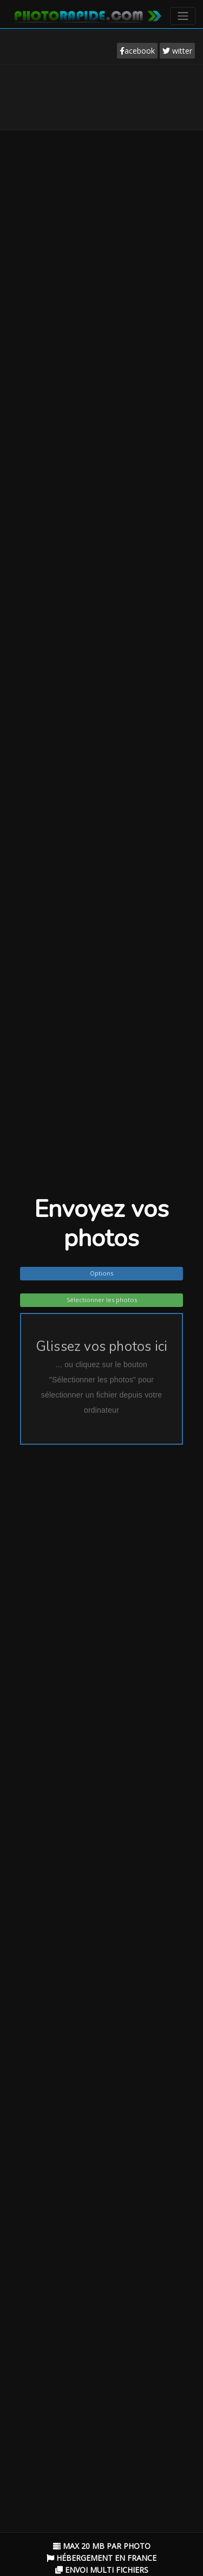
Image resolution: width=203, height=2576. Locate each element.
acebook (137, 51)
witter (177, 51)
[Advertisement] (101, 97)
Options (101, 1273)
